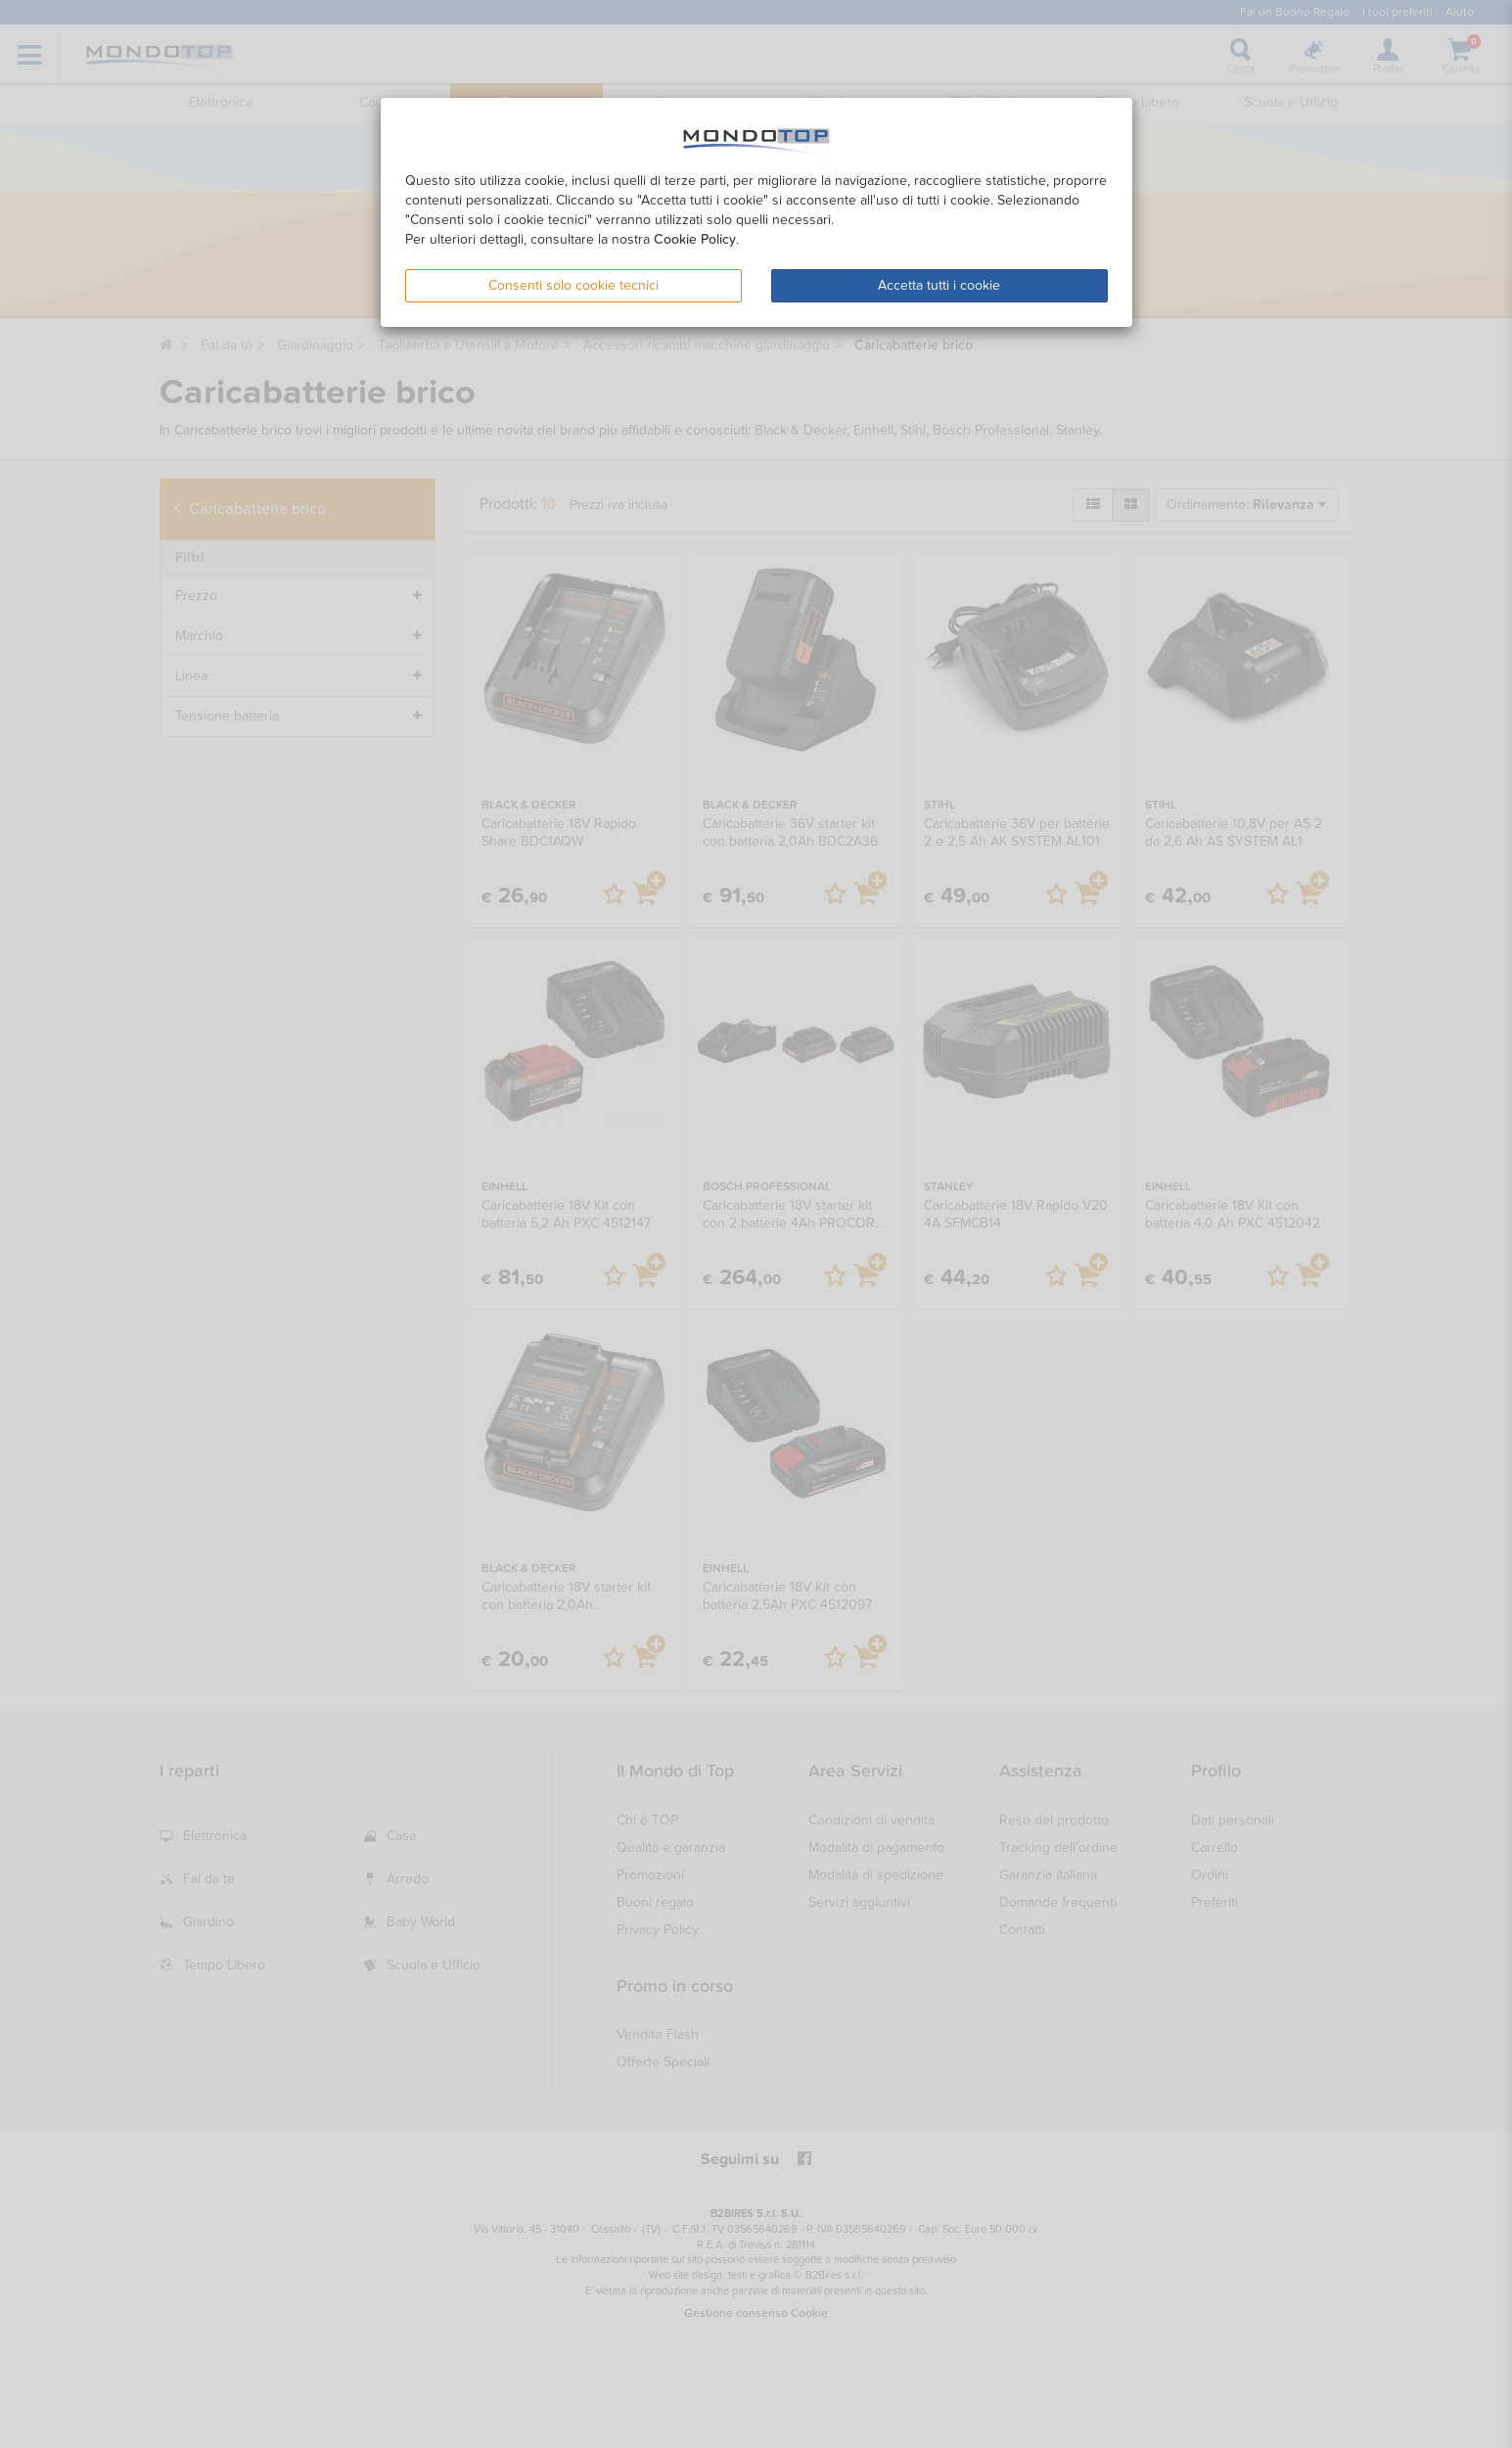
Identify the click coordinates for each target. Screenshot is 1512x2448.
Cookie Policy (695, 239)
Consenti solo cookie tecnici (573, 285)
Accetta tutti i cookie (939, 285)
